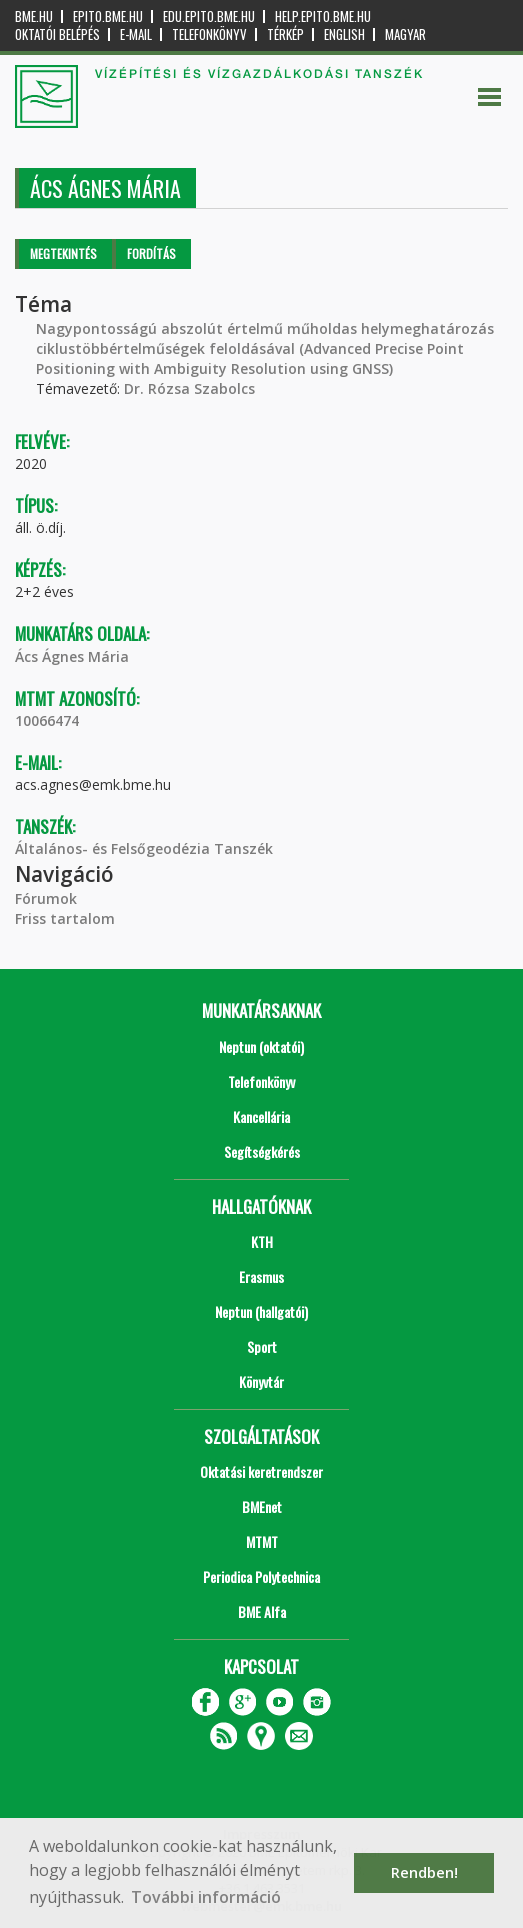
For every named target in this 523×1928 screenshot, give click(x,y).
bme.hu (34, 16)
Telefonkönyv (209, 34)
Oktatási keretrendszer (261, 1471)
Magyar (405, 34)
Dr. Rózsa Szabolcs (189, 388)
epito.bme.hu (108, 16)
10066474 (47, 720)
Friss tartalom (65, 918)
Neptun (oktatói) (261, 1046)
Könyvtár (261, 1381)
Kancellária (261, 1116)
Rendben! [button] (424, 1872)
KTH (262, 1241)
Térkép (285, 34)
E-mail (136, 34)
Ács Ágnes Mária (72, 656)
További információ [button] (206, 1897)
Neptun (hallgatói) (261, 1311)
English (344, 34)
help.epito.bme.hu (323, 16)
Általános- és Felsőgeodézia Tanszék (144, 848)
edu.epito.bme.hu (209, 16)
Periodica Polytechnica (261, 1576)
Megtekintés (63, 253)
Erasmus (261, 1276)
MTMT (262, 1541)
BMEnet (262, 1506)
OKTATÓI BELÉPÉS (57, 34)
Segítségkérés (262, 1151)
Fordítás (151, 253)
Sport (262, 1346)
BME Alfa (262, 1611)
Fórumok (46, 898)
